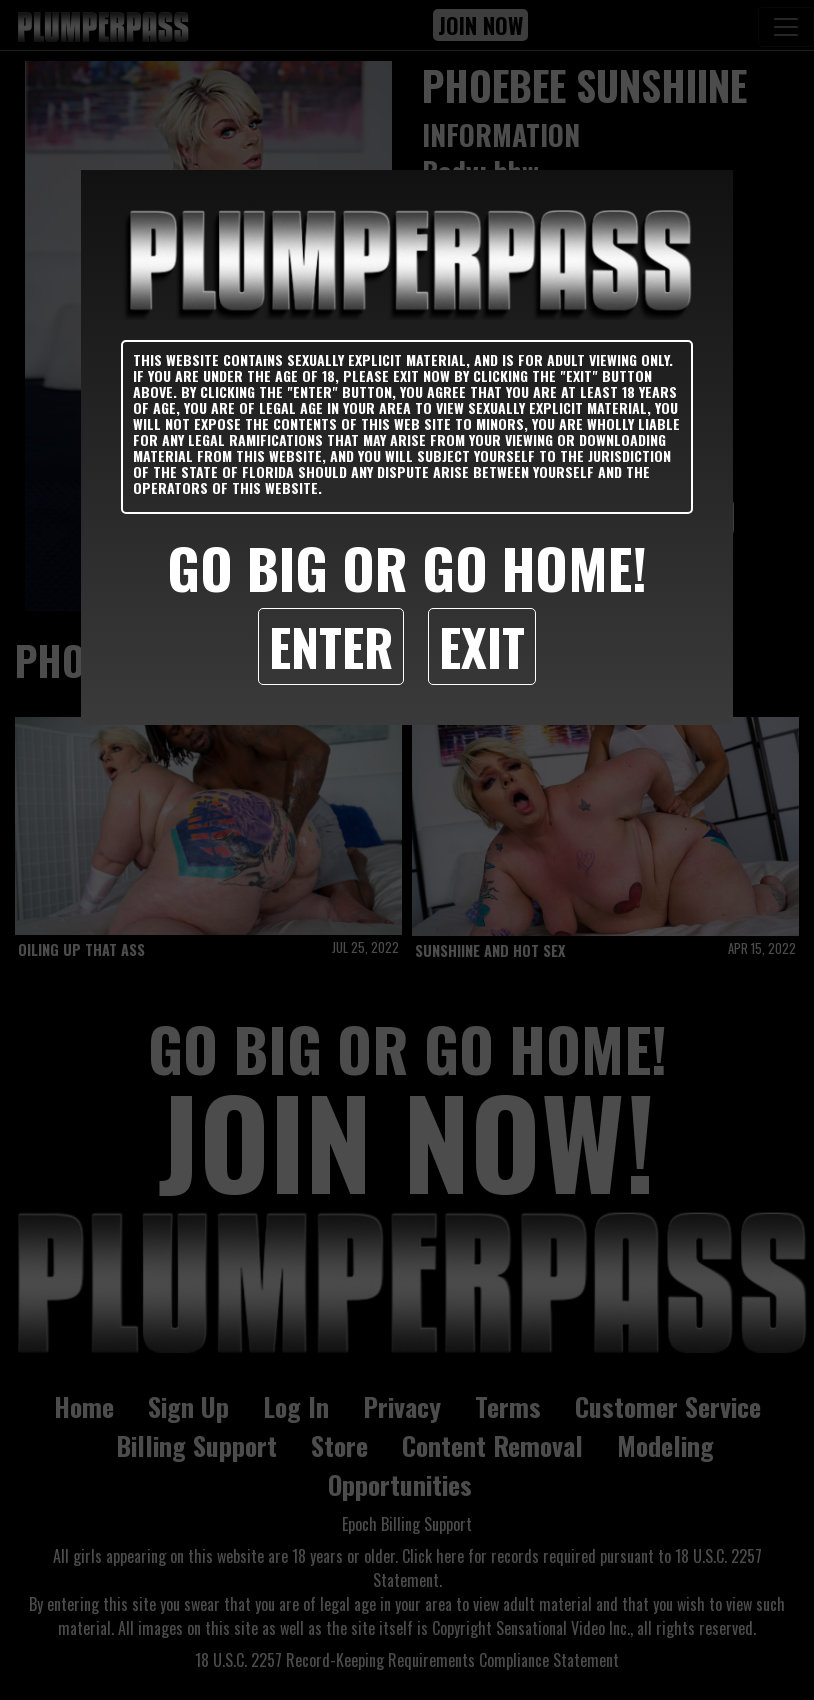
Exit (482, 646)
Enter (331, 646)
